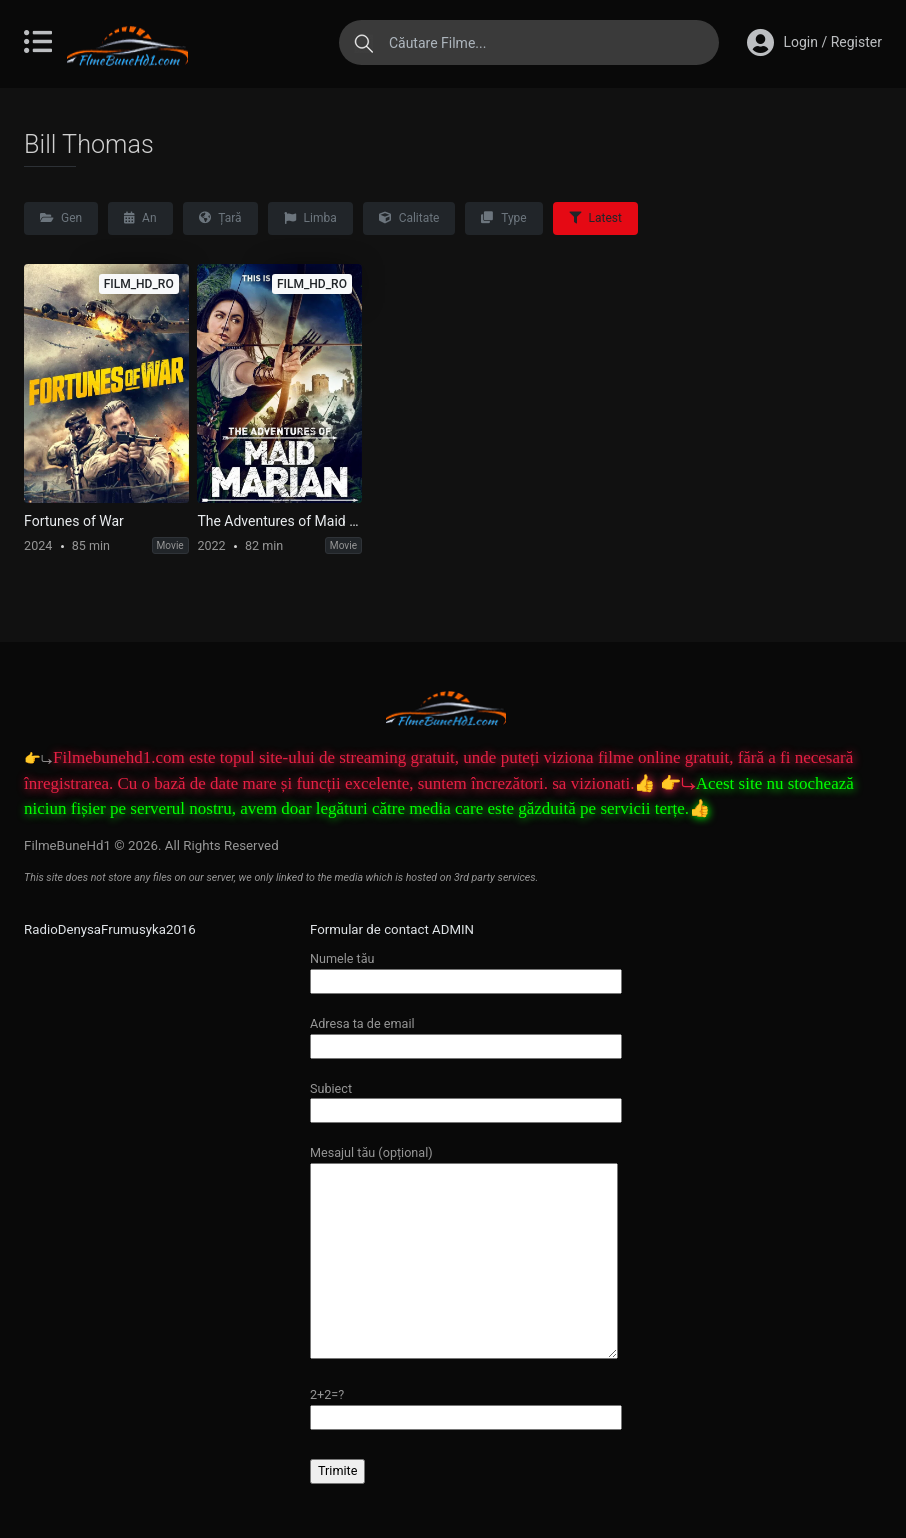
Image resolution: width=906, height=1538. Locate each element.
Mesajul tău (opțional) (464, 1253)
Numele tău (466, 969)
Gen (61, 218)
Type (503, 218)
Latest (595, 218)
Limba (310, 218)
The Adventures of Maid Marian (279, 521)
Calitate (409, 218)
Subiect (466, 1099)
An (140, 218)
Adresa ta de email (466, 1034)
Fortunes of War (74, 521)
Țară (220, 218)
